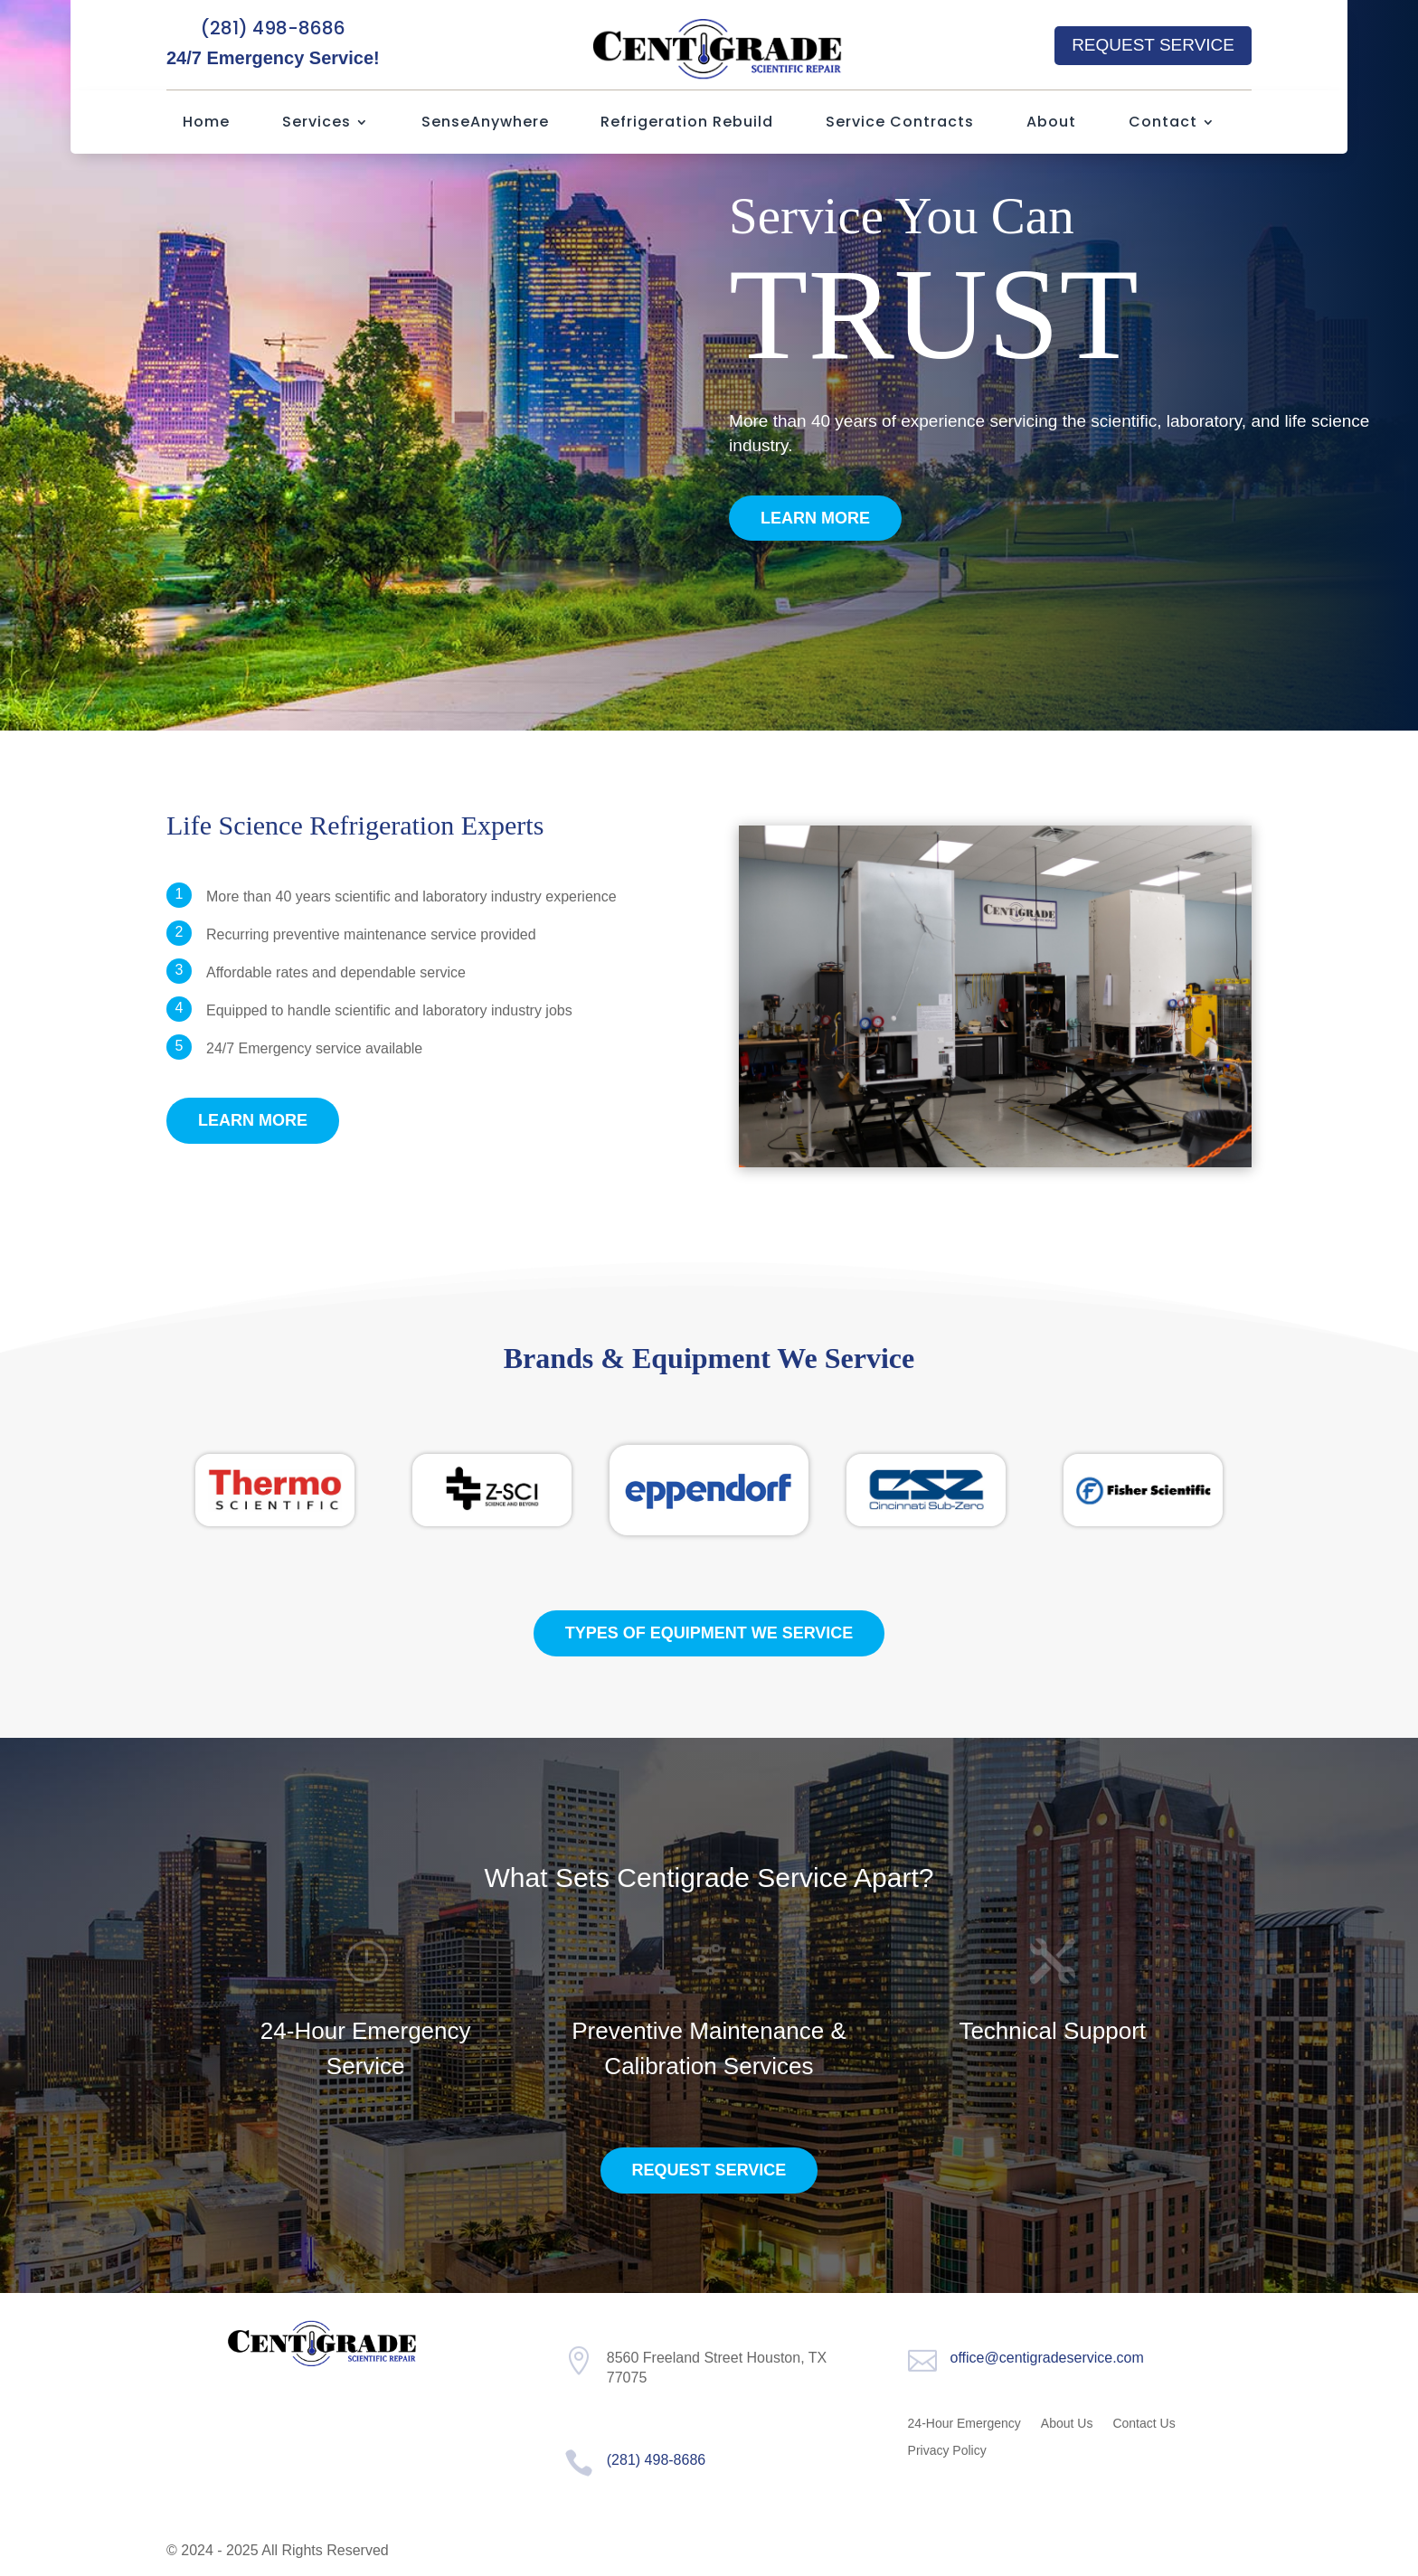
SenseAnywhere (485, 124)
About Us (1067, 2423)
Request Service (1153, 44)
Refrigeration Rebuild (686, 124)
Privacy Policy (947, 2451)
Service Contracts (900, 124)
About (1051, 124)
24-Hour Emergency (964, 2423)
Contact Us (1143, 2423)
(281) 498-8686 (273, 28)
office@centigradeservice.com (1047, 2357)
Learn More (815, 518)
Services (316, 124)
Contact (1163, 124)
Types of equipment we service (709, 1633)
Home (206, 124)
